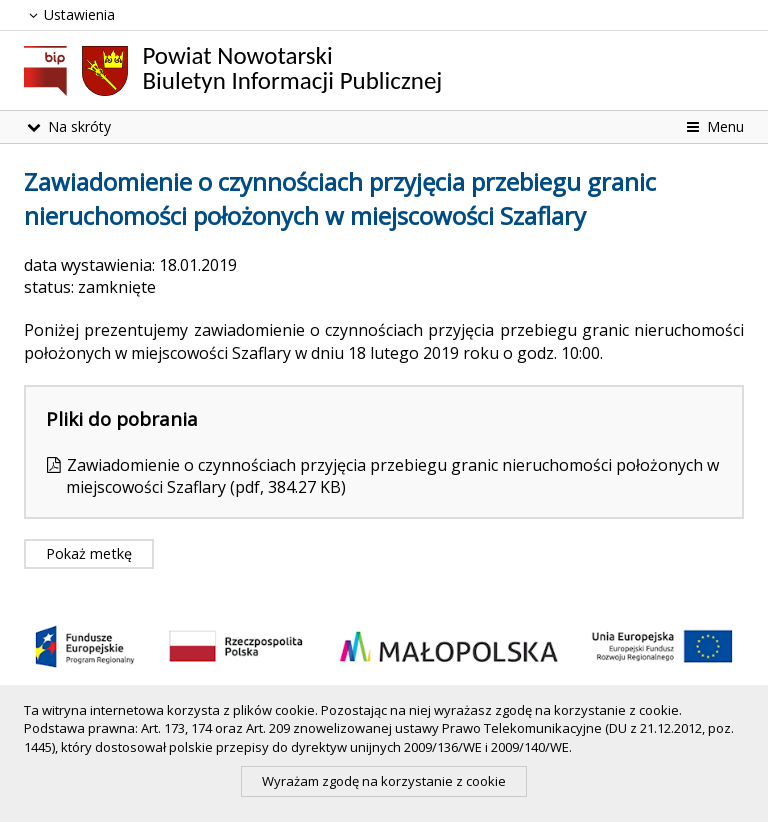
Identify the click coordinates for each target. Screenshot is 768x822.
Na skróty (67, 126)
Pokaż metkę (89, 553)
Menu (713, 126)
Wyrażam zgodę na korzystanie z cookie (384, 781)
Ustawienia (69, 14)
